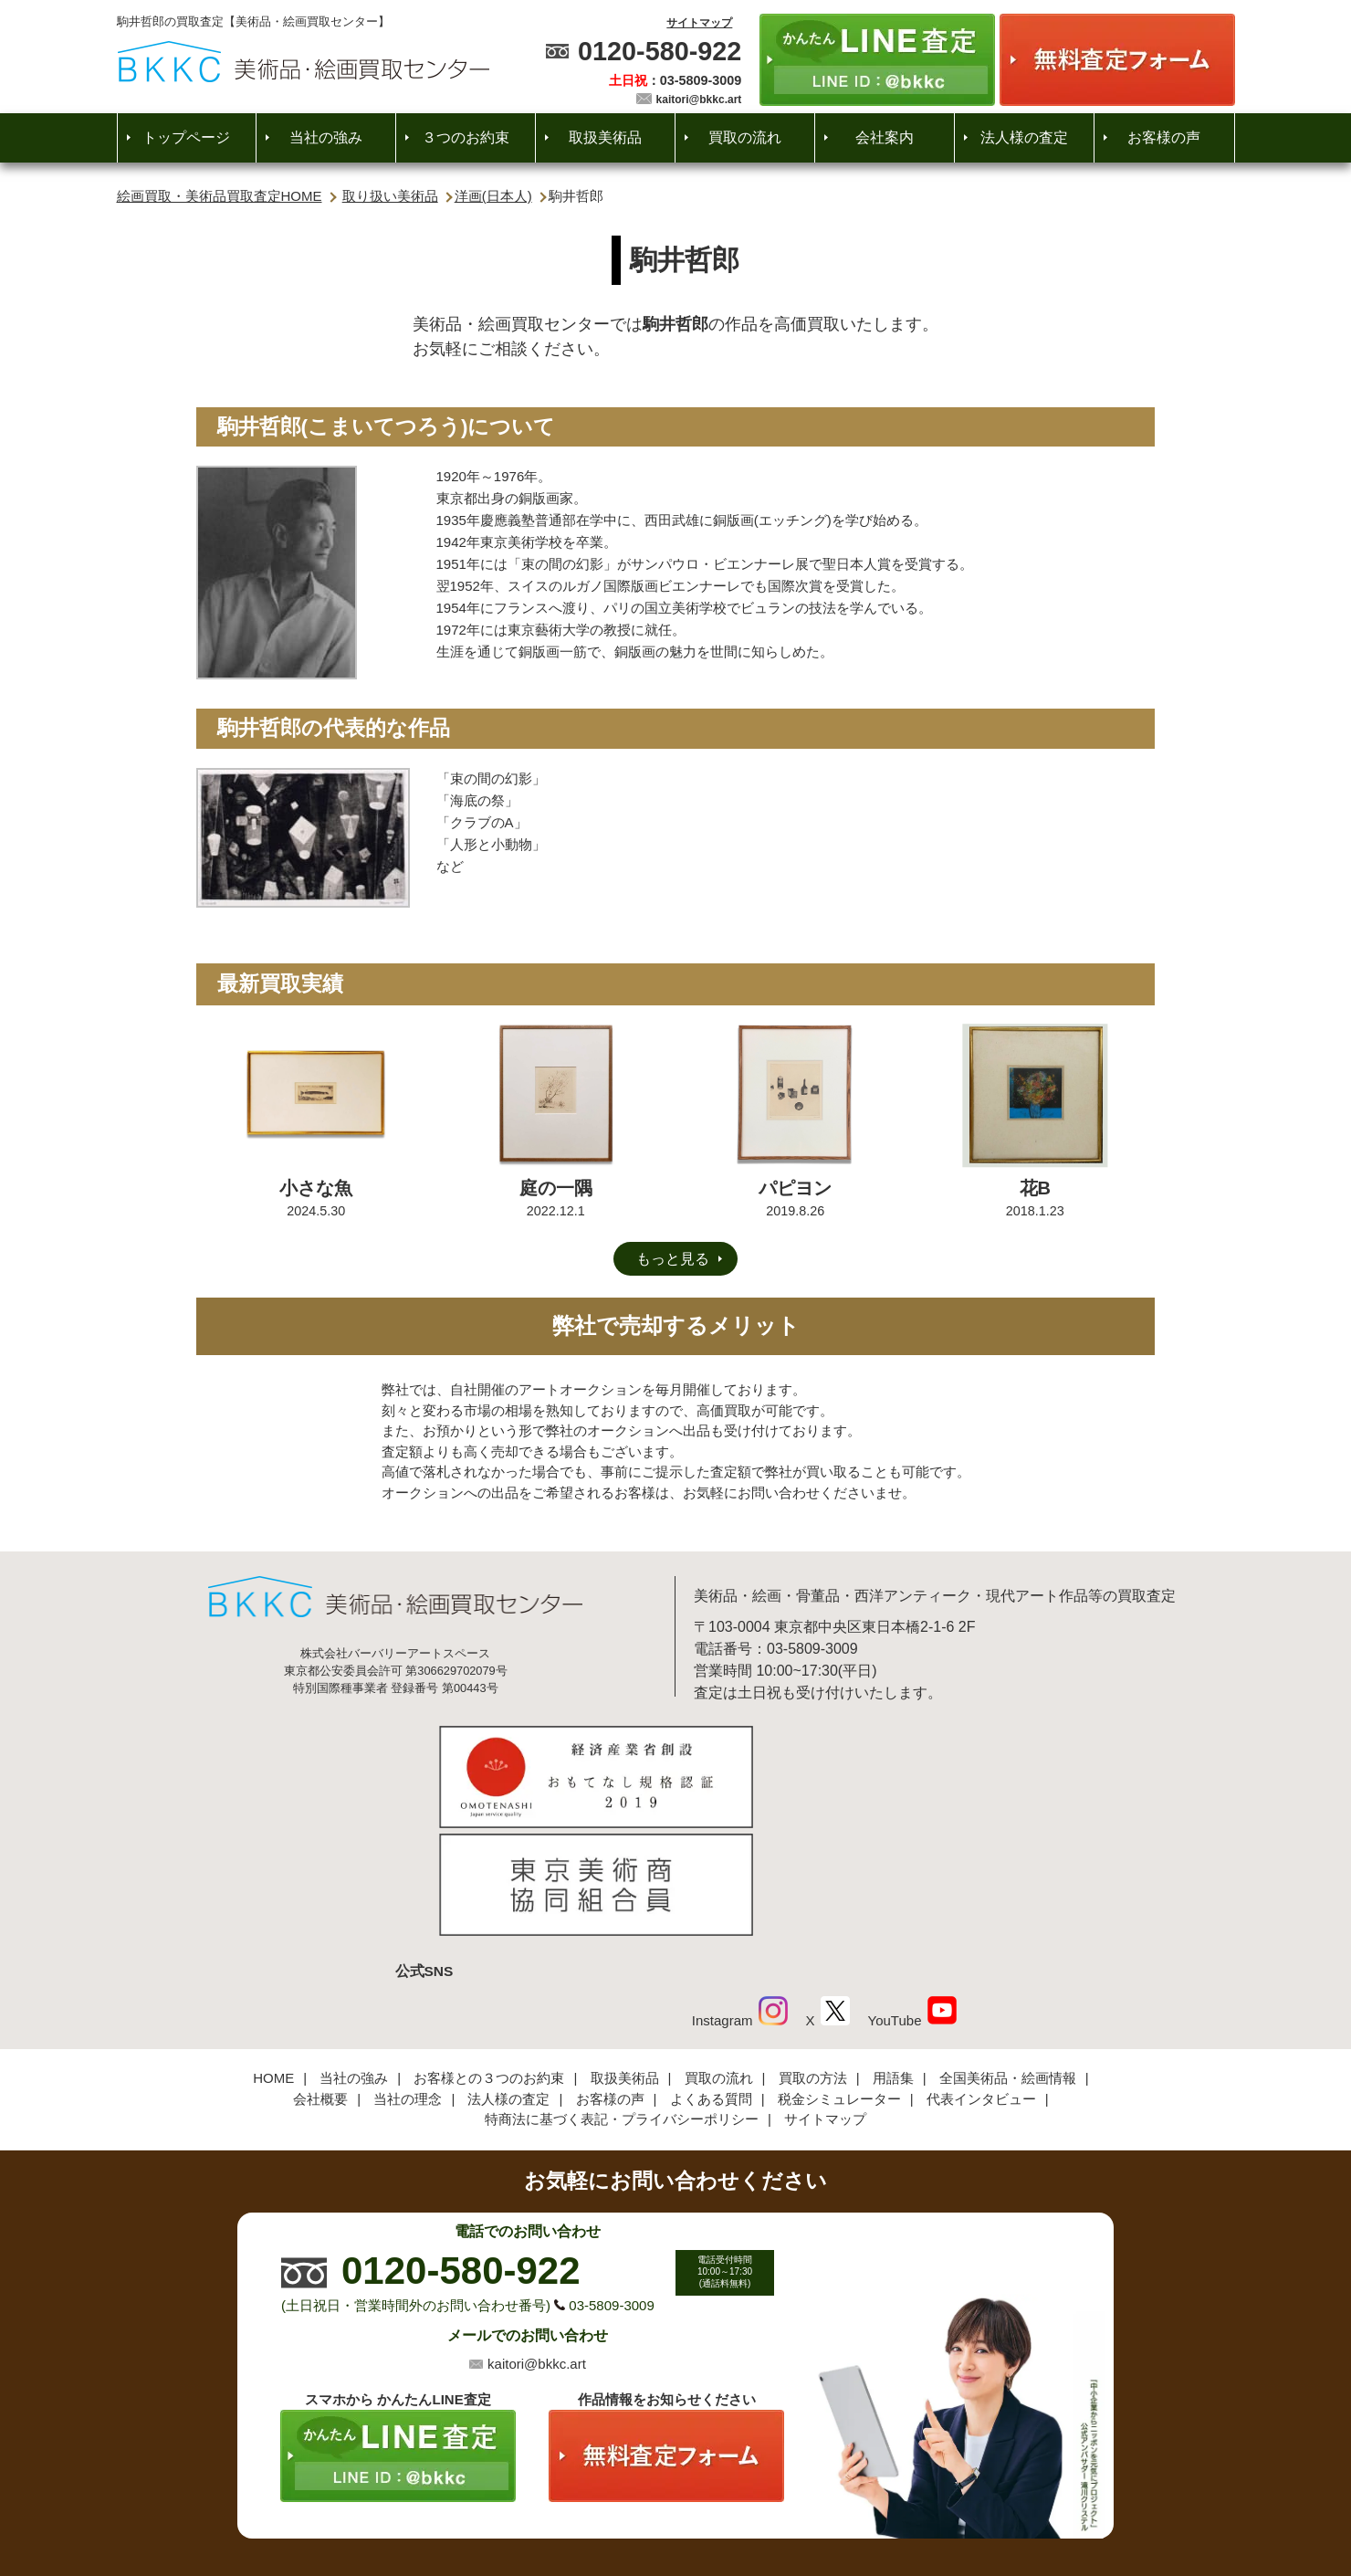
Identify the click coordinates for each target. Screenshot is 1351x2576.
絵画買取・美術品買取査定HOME (219, 196)
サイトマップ (699, 22)
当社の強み (325, 137)
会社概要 (320, 1977)
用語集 (893, 1956)
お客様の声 (1163, 137)
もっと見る (672, 1259)
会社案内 (884, 137)
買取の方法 (813, 1956)
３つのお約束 (465, 137)
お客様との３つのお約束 (489, 1956)
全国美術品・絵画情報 (1007, 1956)
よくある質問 (711, 1977)
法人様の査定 (1024, 137)
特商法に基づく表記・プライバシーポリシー (622, 1997)
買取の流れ (744, 137)
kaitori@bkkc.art (699, 99)
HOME (273, 1956)
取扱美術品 (605, 137)
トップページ (186, 137)
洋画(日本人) (493, 196)
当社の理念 (407, 1977)
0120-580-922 (659, 51)
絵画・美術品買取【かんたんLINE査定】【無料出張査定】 (303, 61)
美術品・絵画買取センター (644, 2498)
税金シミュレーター (839, 1977)
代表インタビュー (981, 1977)
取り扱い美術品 (390, 196)
